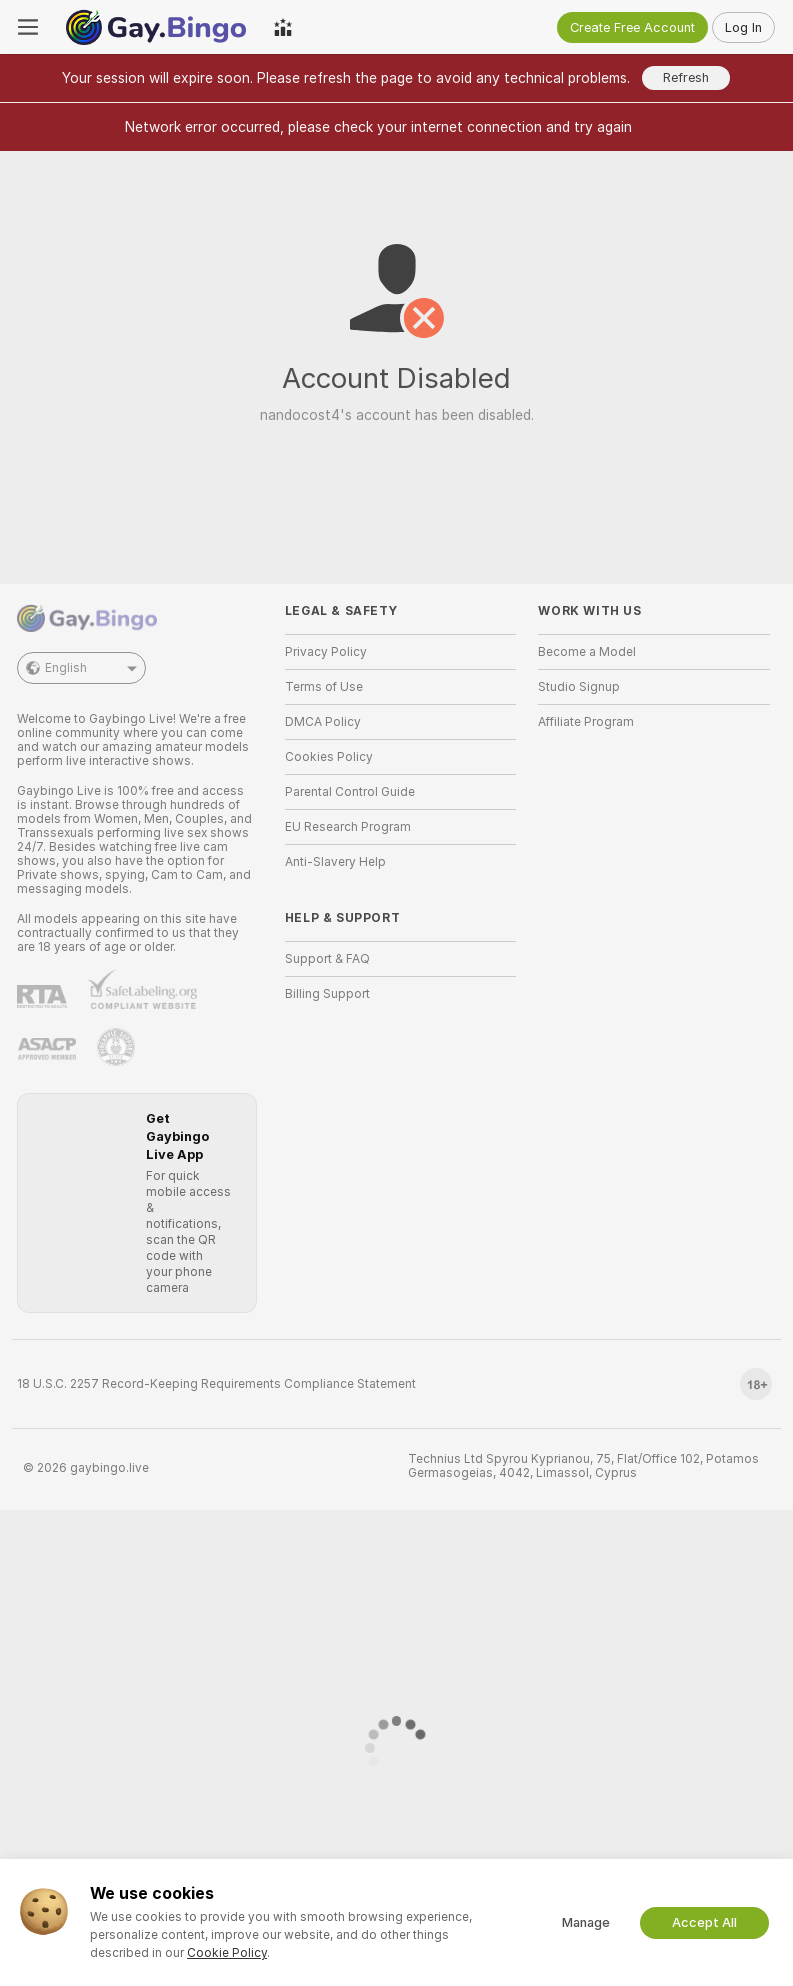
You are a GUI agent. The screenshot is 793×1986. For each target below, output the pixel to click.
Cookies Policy (329, 757)
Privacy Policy (326, 652)
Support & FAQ (327, 959)
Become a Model (587, 652)
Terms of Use (324, 687)
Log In (743, 27)
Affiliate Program (586, 722)
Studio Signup (579, 687)
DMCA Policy (323, 722)
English (81, 668)
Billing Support (327, 994)
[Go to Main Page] (156, 27)
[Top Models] (283, 27)
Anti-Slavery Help (335, 862)
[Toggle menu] (28, 27)
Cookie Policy (227, 1953)
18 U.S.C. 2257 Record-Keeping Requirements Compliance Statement (216, 1384)
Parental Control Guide (350, 792)
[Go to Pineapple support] (116, 1047)
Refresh (686, 77)
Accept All (704, 1922)
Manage (586, 1922)
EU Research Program (348, 827)
